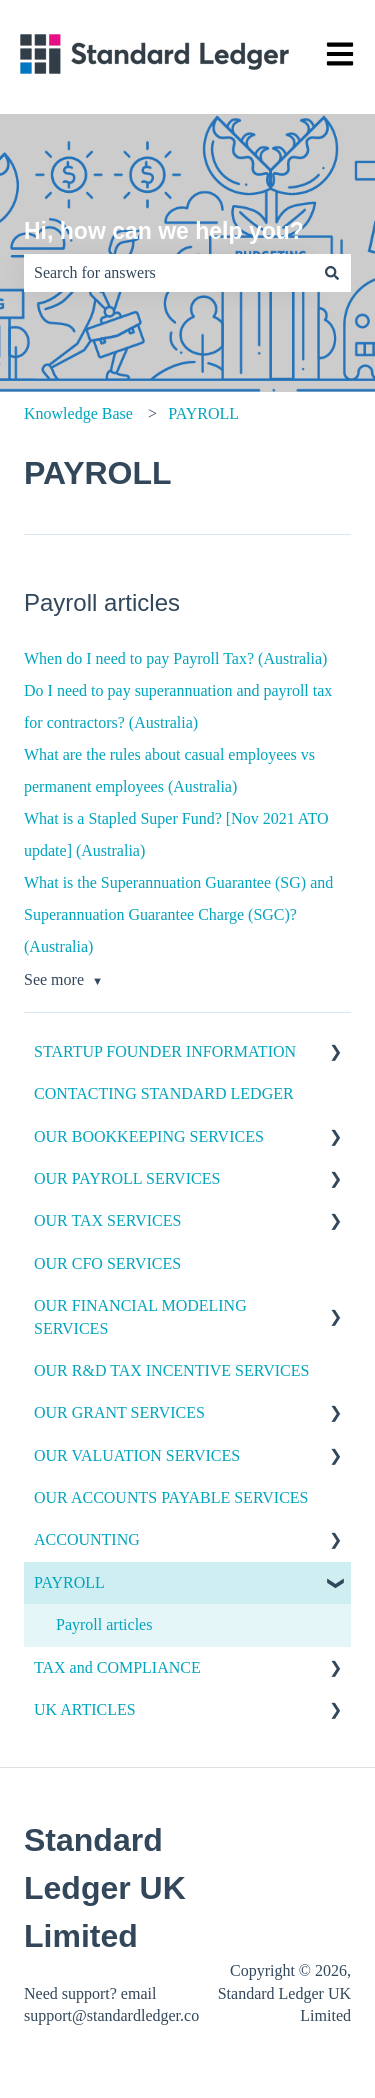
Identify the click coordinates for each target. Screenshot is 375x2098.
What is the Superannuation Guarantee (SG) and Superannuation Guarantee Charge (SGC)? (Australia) (178, 914)
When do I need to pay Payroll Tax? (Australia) (175, 658)
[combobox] (168, 273)
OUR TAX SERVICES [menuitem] (107, 1220)
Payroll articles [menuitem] (104, 1624)
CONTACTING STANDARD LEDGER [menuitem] (164, 1093)
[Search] (332, 273)
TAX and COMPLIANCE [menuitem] (117, 1667)
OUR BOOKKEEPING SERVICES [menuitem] (149, 1136)
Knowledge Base (78, 413)
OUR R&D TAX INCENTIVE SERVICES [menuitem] (171, 1370)
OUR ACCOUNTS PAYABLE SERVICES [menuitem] (171, 1497)
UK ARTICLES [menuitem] (85, 1709)
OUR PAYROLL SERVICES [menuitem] (127, 1178)
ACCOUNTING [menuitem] (87, 1539)
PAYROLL (203, 413)
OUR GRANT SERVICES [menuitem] (119, 1412)
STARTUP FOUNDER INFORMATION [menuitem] (165, 1051)
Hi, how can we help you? (164, 231)
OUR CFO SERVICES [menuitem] (107, 1263)
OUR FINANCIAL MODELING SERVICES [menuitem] (140, 1316)
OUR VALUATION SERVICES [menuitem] (137, 1455)
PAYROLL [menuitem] (69, 1582)
